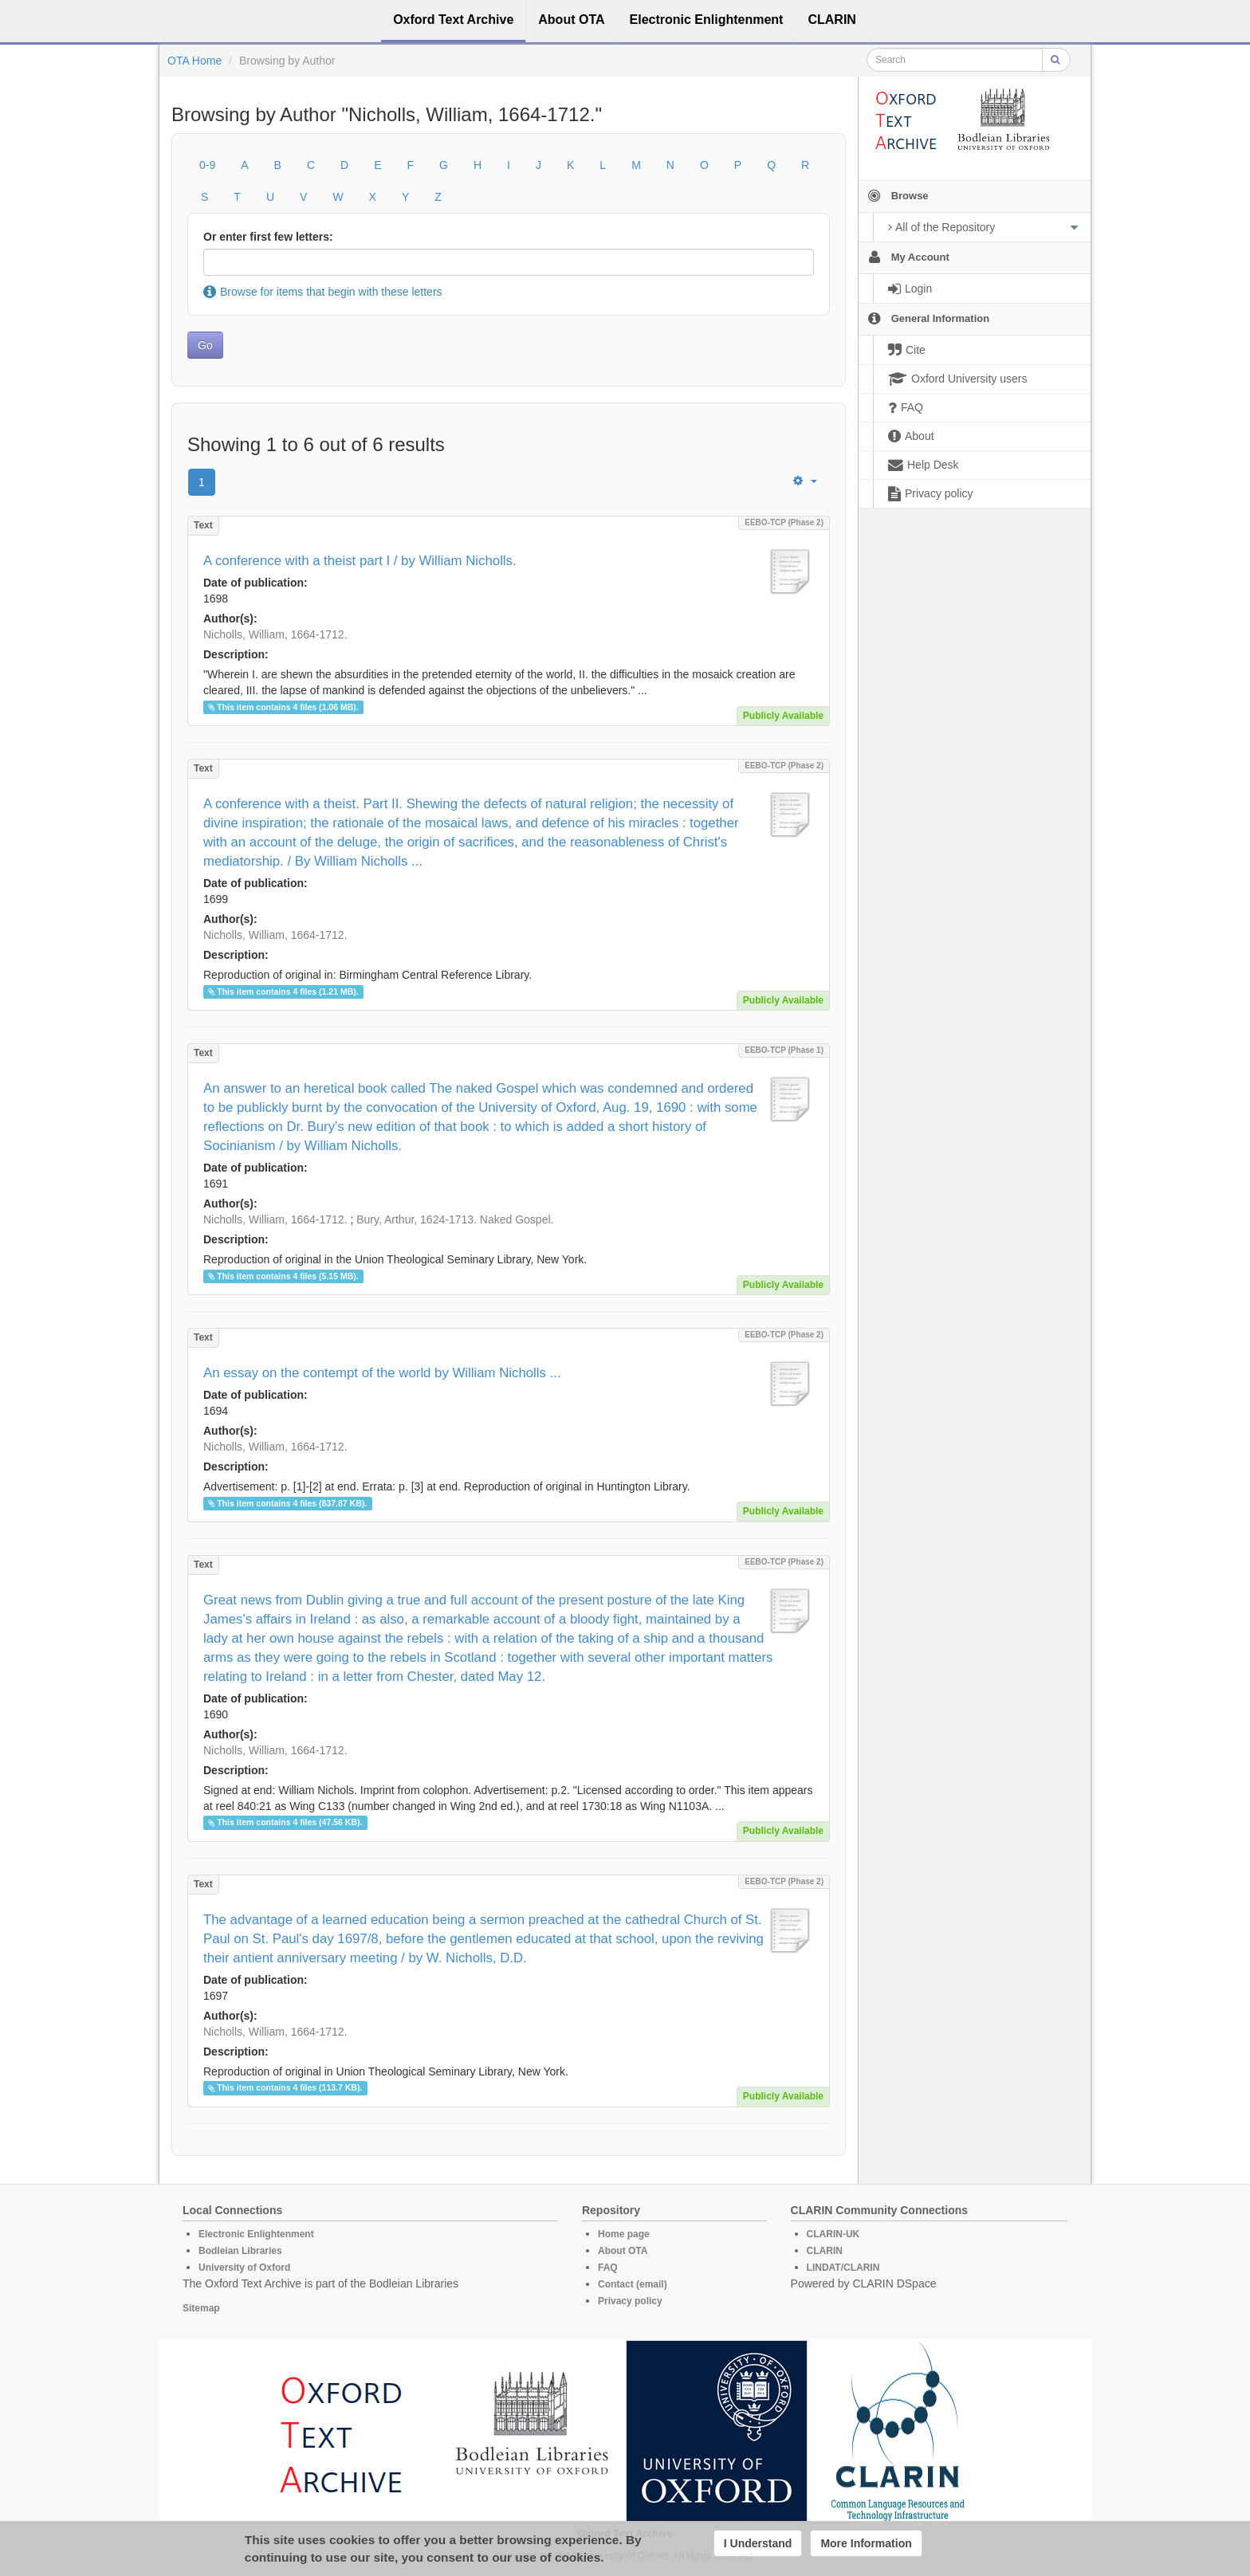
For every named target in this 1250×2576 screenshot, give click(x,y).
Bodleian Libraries (240, 2250)
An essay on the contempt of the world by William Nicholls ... (382, 1372)
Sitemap (201, 2308)
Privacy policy (630, 2301)
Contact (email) (632, 2284)
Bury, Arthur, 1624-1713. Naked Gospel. (454, 1219)
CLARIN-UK (833, 2234)
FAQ (608, 2267)
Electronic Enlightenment (256, 2234)
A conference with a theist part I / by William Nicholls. (360, 560)
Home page (624, 2234)
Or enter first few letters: (268, 236)
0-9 (207, 165)
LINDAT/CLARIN (843, 2267)
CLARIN (825, 2250)
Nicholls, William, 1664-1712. (275, 634)
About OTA (622, 2250)
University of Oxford (244, 2267)
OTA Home (194, 60)
